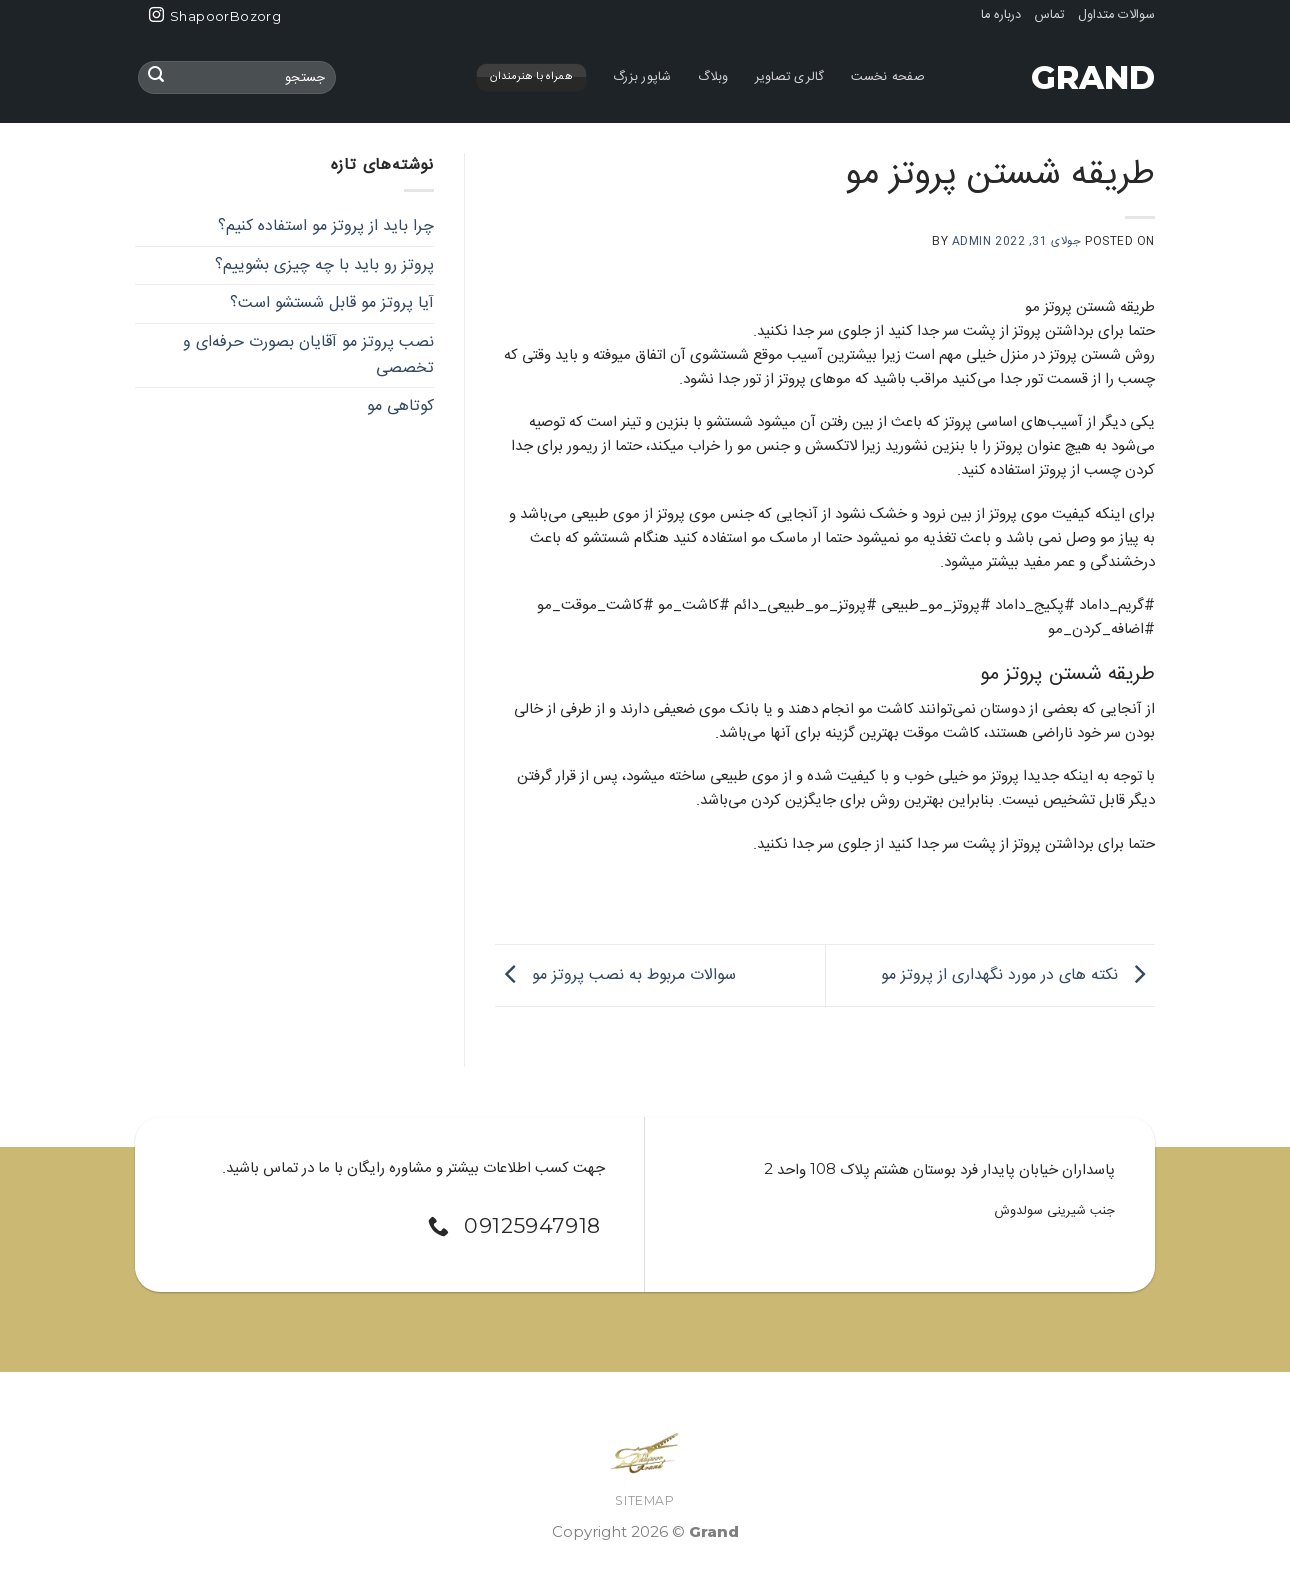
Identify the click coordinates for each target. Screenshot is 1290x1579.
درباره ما (1001, 15)
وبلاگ (713, 77)
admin (972, 241)
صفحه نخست (888, 77)
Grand (1093, 78)
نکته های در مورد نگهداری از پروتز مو (1018, 975)
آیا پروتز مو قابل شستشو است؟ (332, 303)
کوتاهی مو (400, 406)
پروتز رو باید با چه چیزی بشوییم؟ (324, 264)
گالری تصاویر (790, 77)
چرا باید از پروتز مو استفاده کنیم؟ (326, 226)
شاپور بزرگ (642, 77)
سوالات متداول (1116, 15)
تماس (1049, 15)
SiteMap (644, 1500)
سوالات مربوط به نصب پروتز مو (615, 975)
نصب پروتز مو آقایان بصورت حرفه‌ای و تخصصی (308, 354)
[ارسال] (156, 78)
